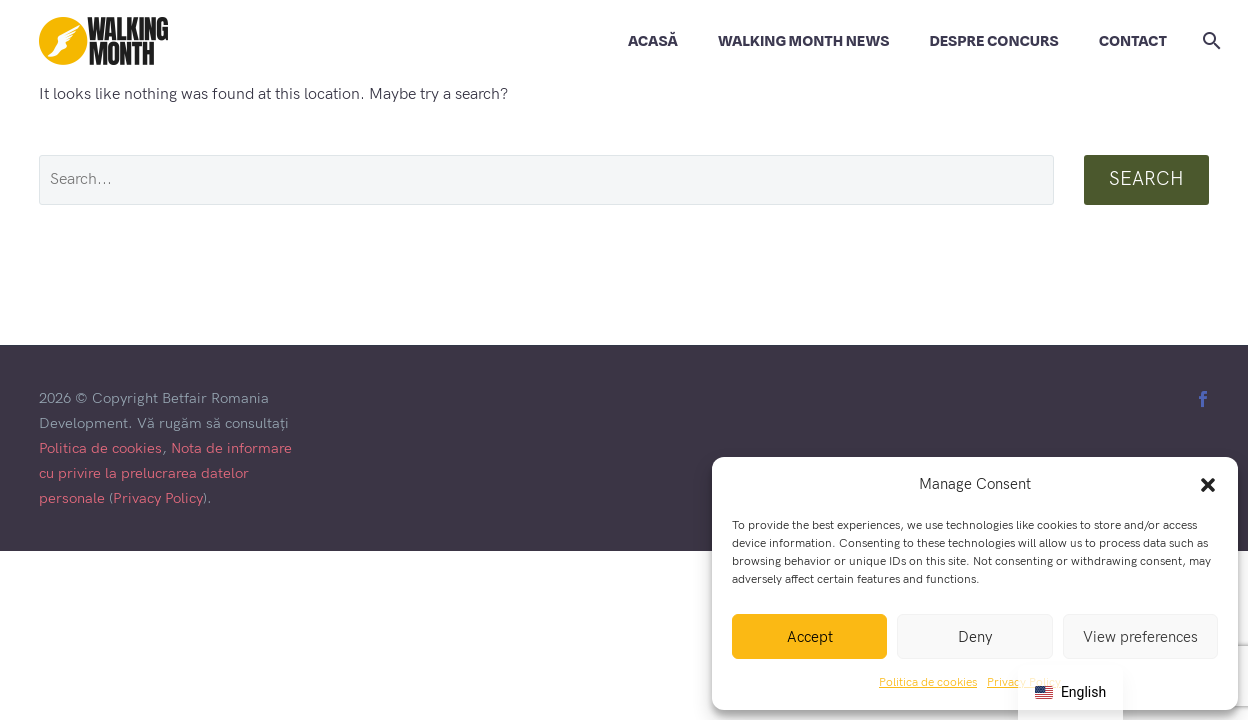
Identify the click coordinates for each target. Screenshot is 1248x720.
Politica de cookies (928, 682)
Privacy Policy (158, 498)
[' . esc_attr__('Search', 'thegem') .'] (546, 180)
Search (1146, 179)
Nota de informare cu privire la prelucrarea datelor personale (165, 473)
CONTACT (1133, 41)
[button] (1208, 485)
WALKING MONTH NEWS (803, 41)
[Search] (1208, 41)
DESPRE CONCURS (993, 41)
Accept (810, 637)
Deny (975, 637)
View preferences (1140, 637)
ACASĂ (653, 41)
